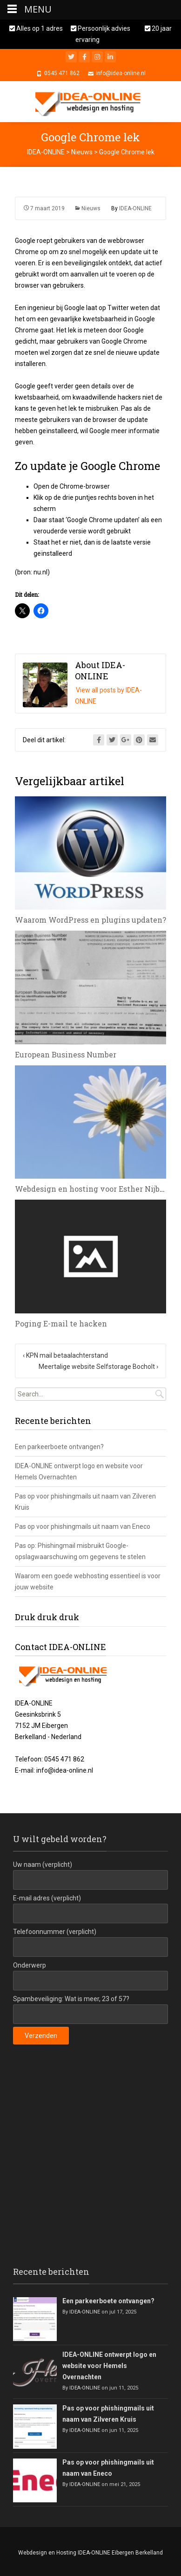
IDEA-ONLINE (135, 208)
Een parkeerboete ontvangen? (59, 1446)
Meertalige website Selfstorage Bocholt (98, 1366)
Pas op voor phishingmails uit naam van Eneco (82, 1526)
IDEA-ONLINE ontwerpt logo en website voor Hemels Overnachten (109, 2366)
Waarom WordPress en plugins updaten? (90, 920)
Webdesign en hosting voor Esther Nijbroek (95, 1189)
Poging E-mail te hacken (61, 1323)
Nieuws (91, 208)
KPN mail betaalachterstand (65, 1355)
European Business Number (65, 1054)
